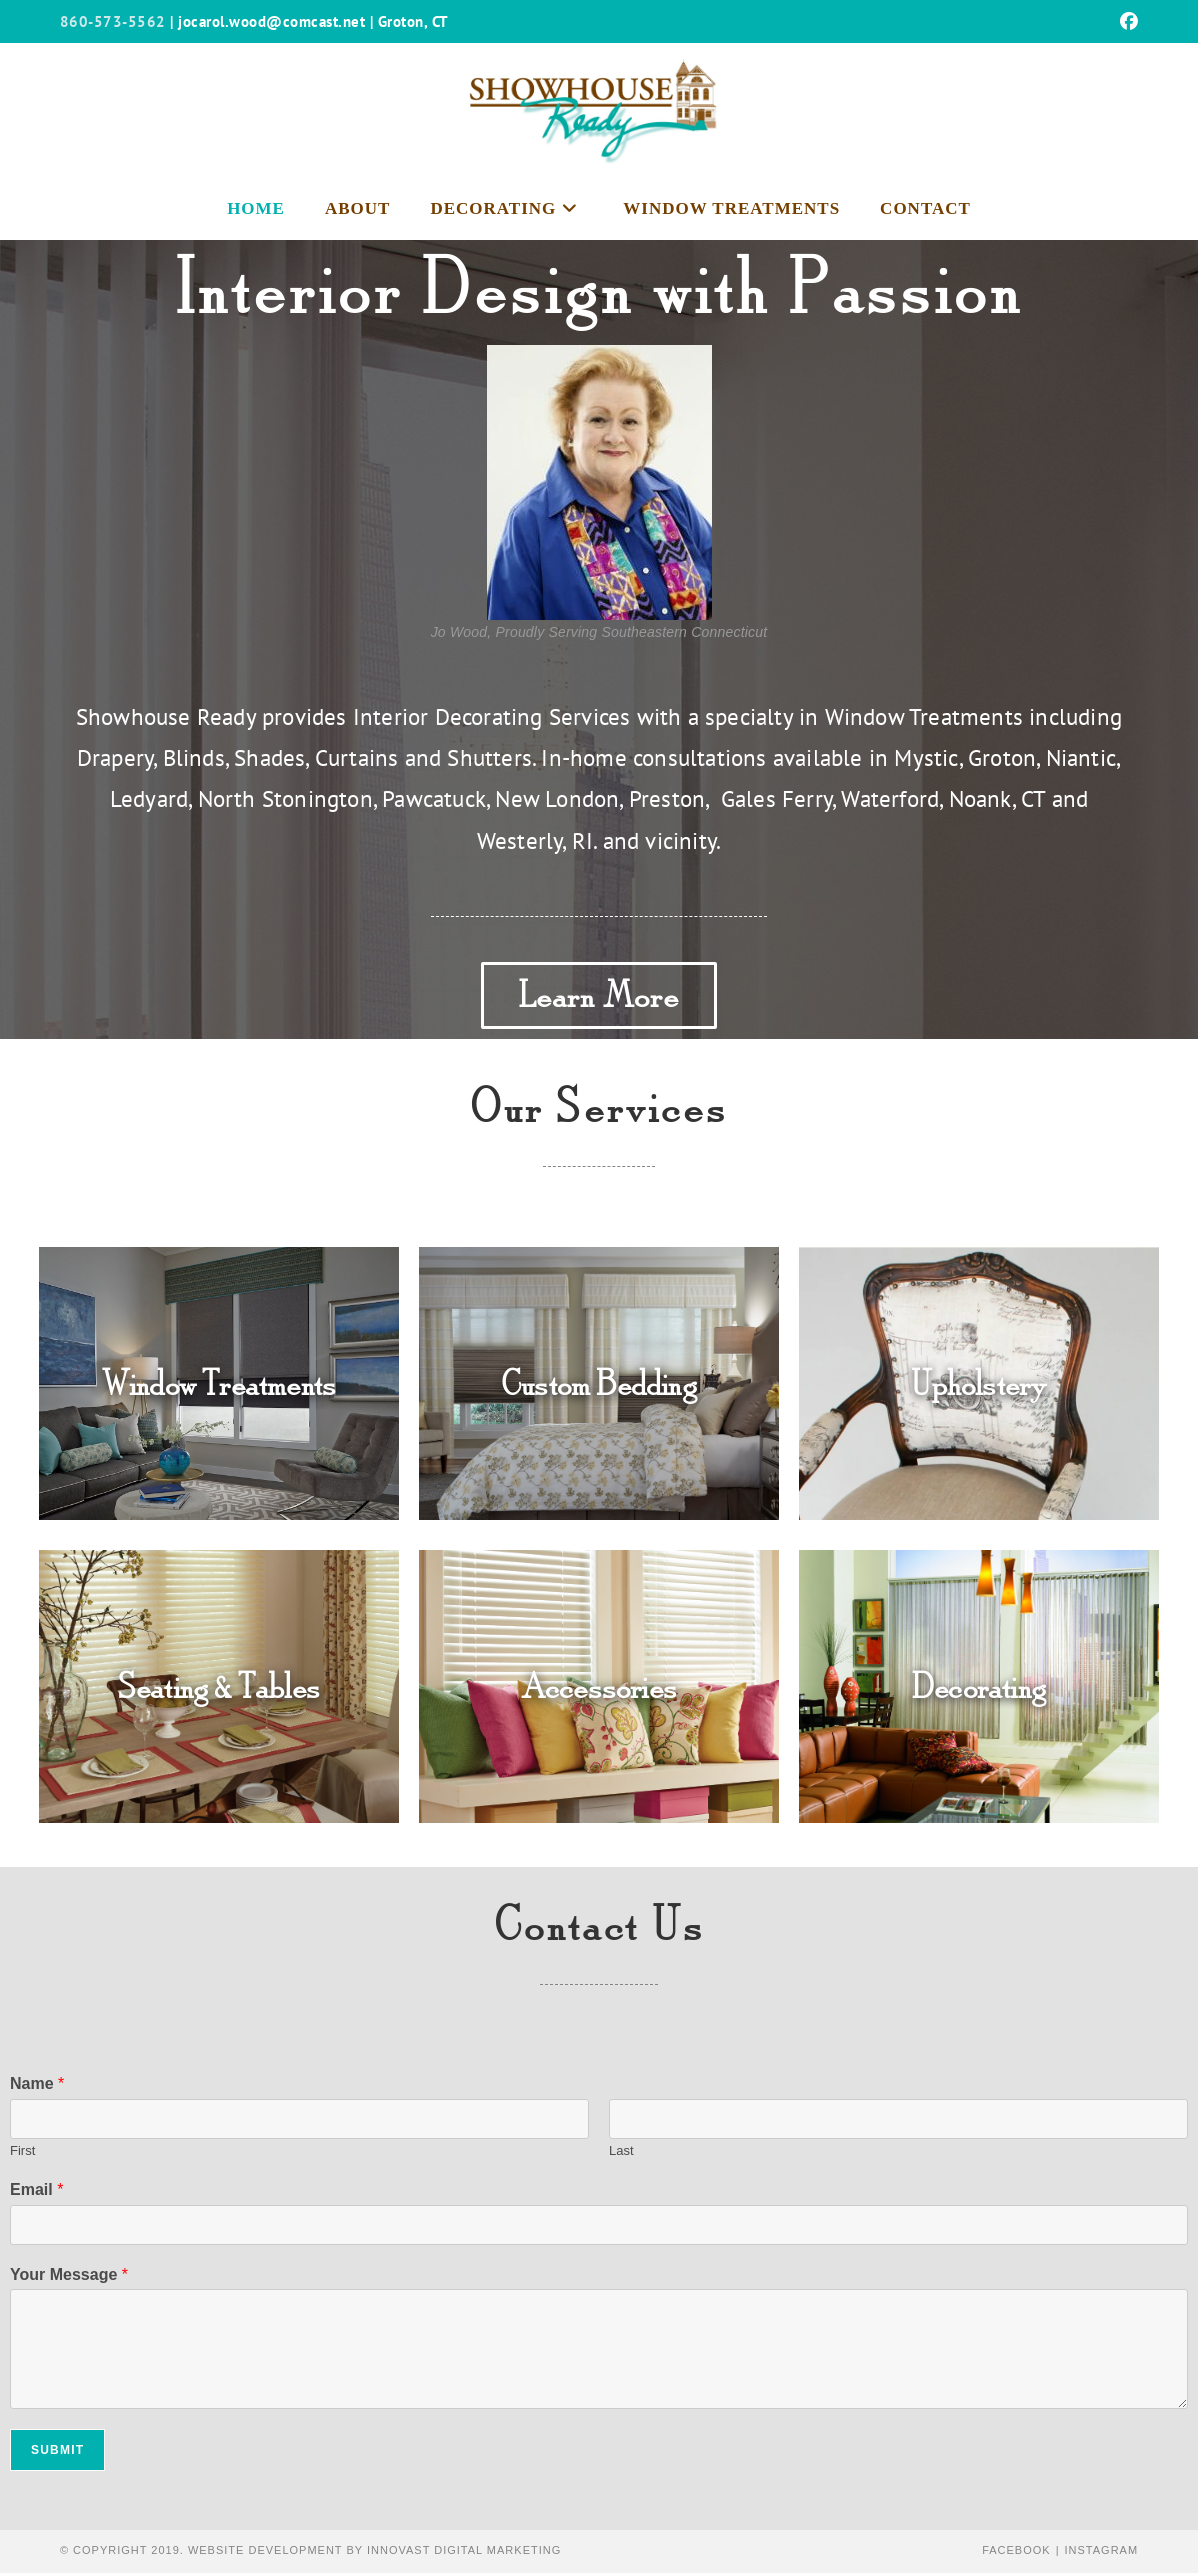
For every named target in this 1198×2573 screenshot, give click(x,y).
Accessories (599, 1686)
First (22, 2150)
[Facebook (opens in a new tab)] (1126, 22)
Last (621, 2150)
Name (37, 2083)
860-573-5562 (113, 21)
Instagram (1102, 2550)
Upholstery (978, 1383)
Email (36, 2189)
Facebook (1016, 2550)
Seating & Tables (219, 1686)
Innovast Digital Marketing (464, 2550)
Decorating (979, 1686)
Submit (57, 2450)
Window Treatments (219, 1383)
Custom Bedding (599, 1383)
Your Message (69, 2274)
